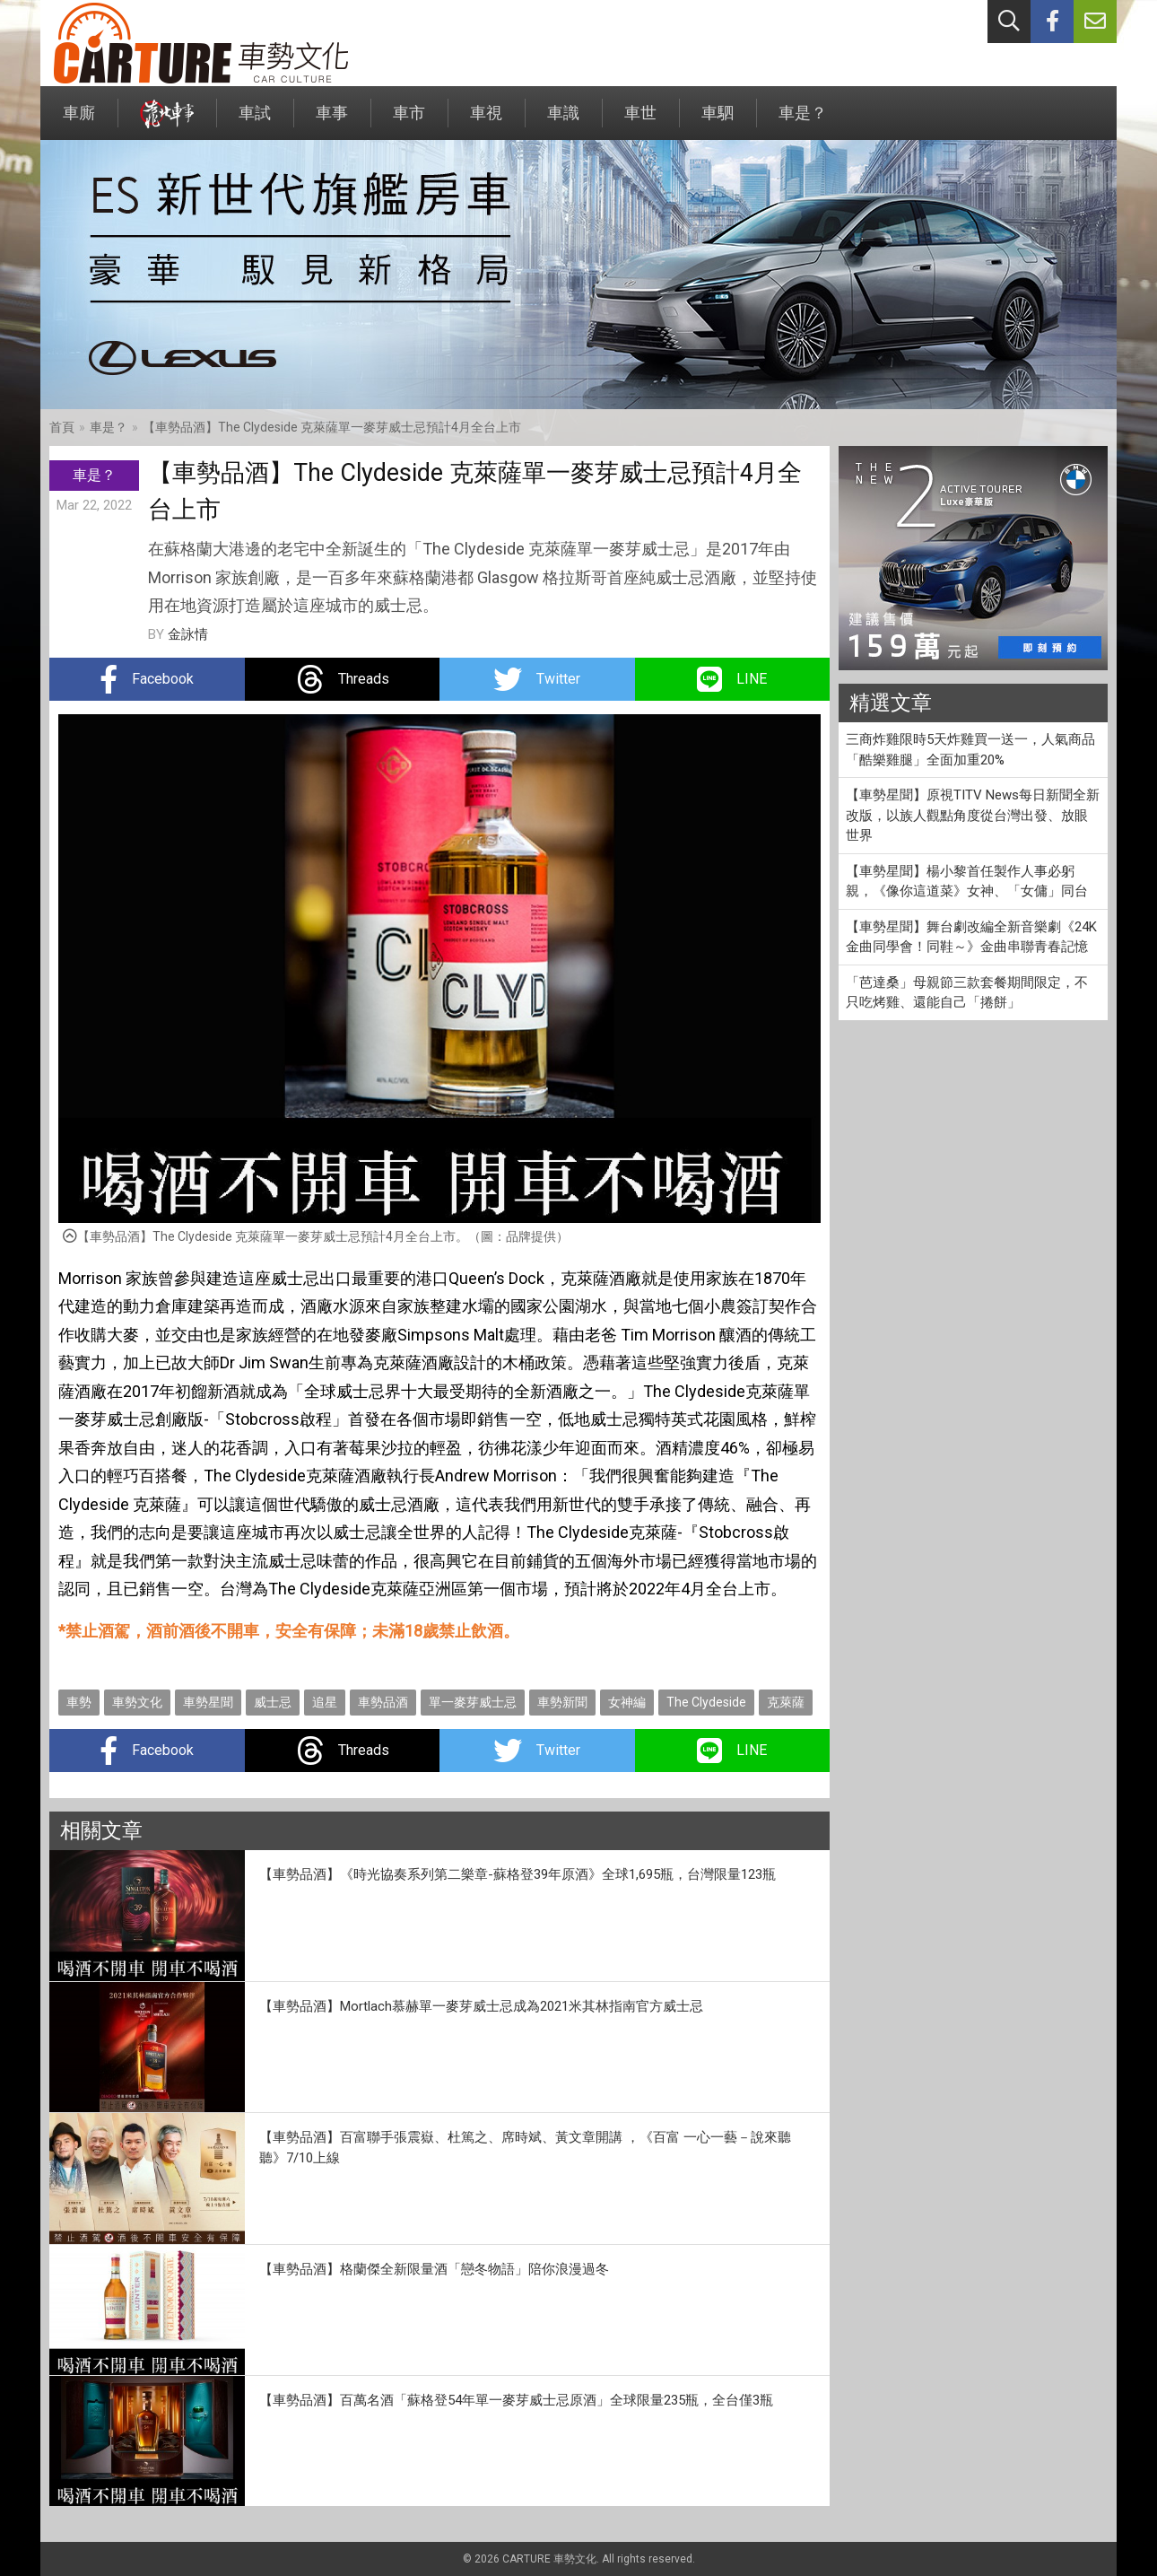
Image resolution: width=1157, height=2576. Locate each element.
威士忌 (272, 1702)
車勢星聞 (208, 1702)
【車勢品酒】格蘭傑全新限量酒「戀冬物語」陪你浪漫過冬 (434, 2269)
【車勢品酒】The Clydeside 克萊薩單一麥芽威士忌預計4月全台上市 (332, 427)
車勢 (78, 1702)
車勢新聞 (562, 1702)
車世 (640, 121)
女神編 (627, 1702)
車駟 (717, 121)
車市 (409, 121)
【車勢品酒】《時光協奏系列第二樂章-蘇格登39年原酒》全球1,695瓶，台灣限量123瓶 (517, 1874)
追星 (324, 1702)
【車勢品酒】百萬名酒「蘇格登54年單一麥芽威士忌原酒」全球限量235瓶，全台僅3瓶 (516, 2400)
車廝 (78, 121)
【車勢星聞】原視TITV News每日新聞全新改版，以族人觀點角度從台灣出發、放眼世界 (973, 815)
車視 (486, 121)
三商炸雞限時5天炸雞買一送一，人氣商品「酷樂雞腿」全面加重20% (970, 749)
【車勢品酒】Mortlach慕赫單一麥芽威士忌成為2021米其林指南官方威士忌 (481, 2006)
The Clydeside (706, 1702)
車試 (254, 121)
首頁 (61, 427)
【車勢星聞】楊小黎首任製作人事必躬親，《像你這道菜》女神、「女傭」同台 (967, 881)
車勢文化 (137, 1702)
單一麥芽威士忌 (473, 1702)
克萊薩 (786, 1702)
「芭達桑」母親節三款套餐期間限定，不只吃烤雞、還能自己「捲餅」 (967, 992)
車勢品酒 (383, 1702)
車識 (563, 121)
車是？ (802, 121)
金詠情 (188, 634)
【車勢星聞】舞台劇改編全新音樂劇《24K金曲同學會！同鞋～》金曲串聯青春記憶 (971, 937)
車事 (331, 121)
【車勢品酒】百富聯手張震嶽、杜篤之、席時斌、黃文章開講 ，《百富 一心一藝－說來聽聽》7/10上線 (525, 2147)
